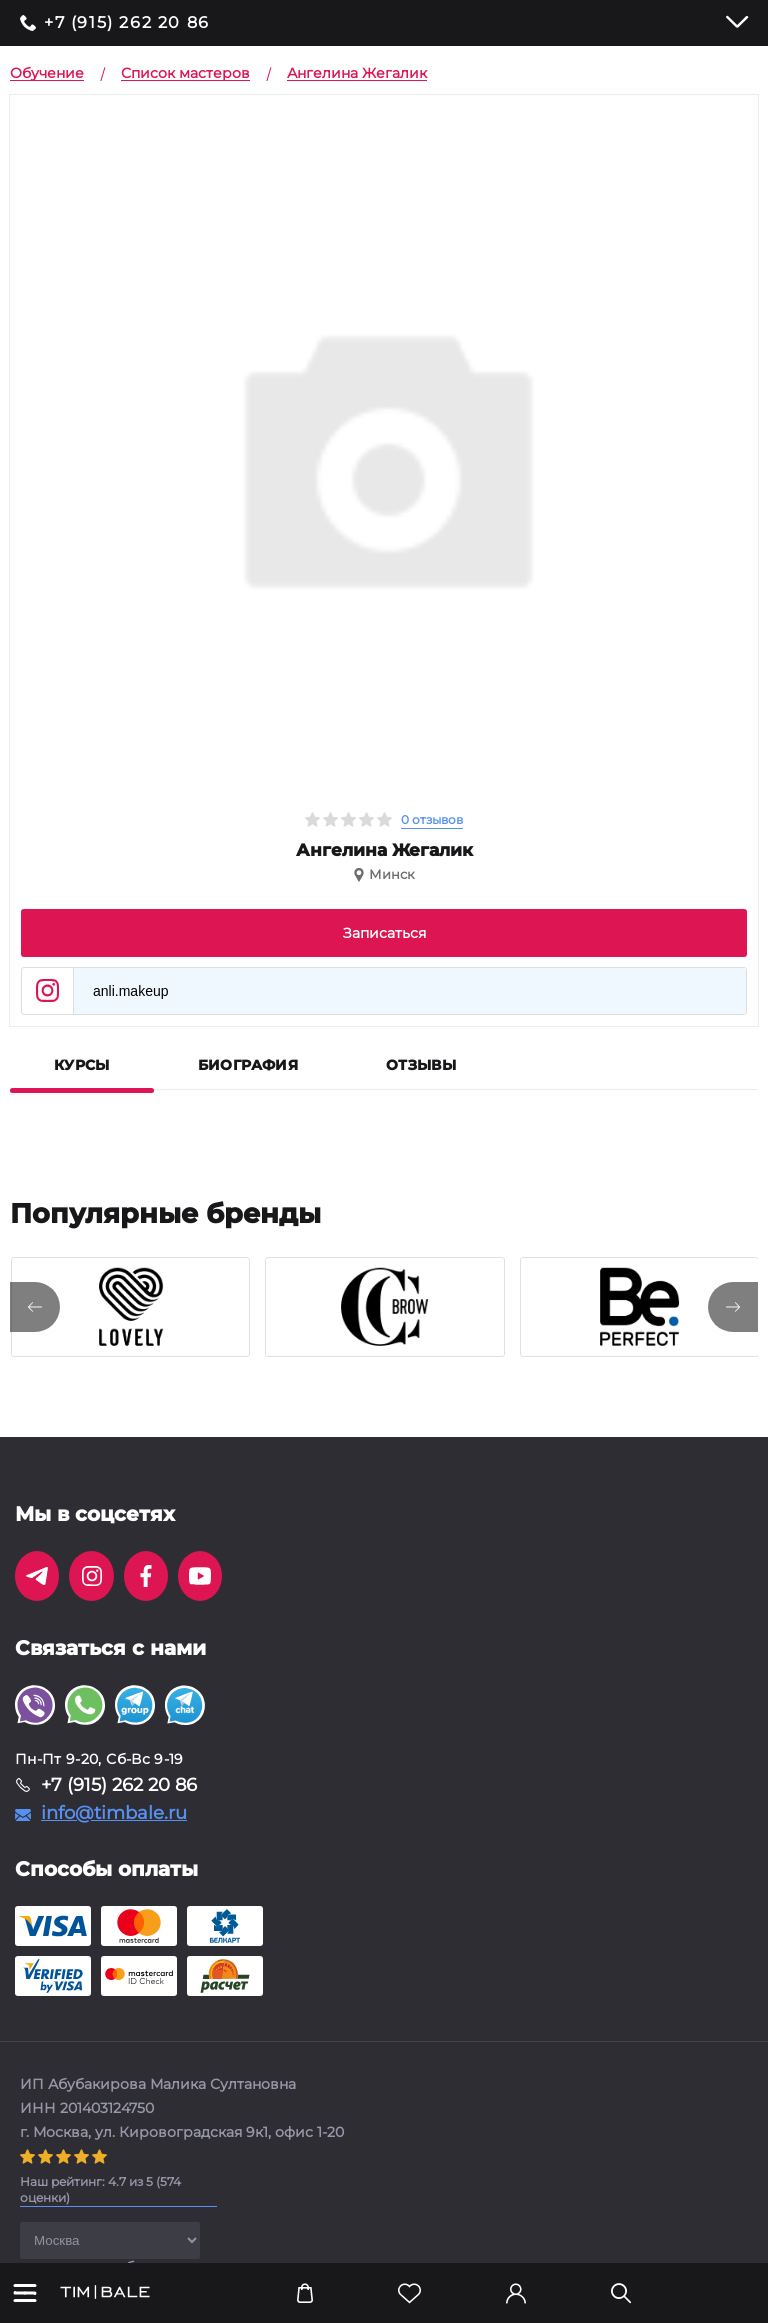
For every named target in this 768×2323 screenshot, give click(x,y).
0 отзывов (432, 819)
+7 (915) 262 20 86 (127, 23)
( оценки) (100, 2189)
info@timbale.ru (114, 1813)
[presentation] (35, 1307)
